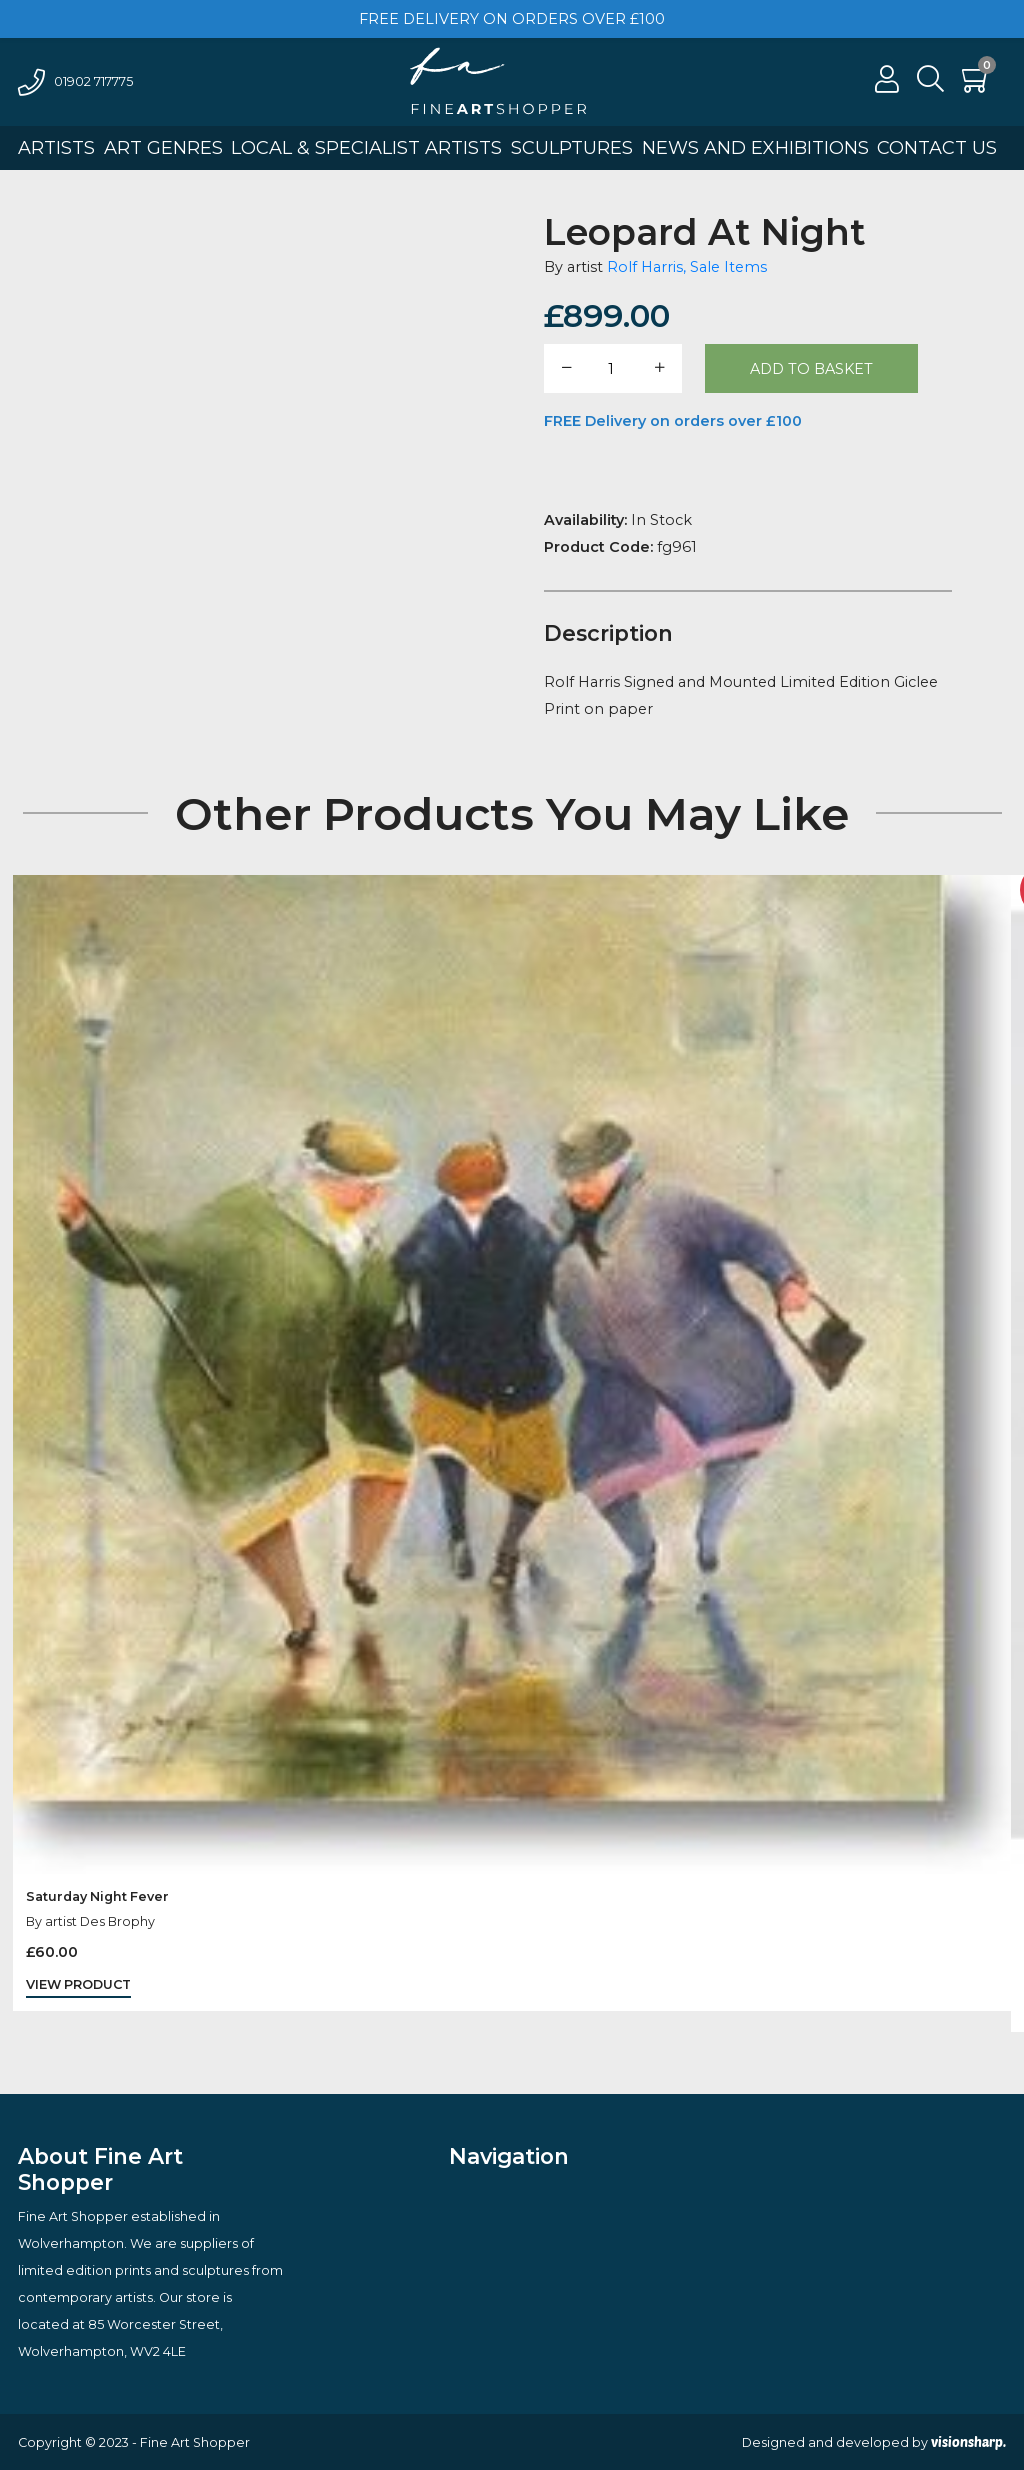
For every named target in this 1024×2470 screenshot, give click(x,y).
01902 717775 (75, 81)
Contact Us (937, 148)
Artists (56, 148)
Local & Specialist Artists (366, 148)
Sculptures (572, 148)
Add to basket (811, 369)
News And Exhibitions (755, 148)
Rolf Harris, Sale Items (687, 267)
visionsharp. (968, 2442)
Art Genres (163, 148)
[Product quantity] (611, 369)
